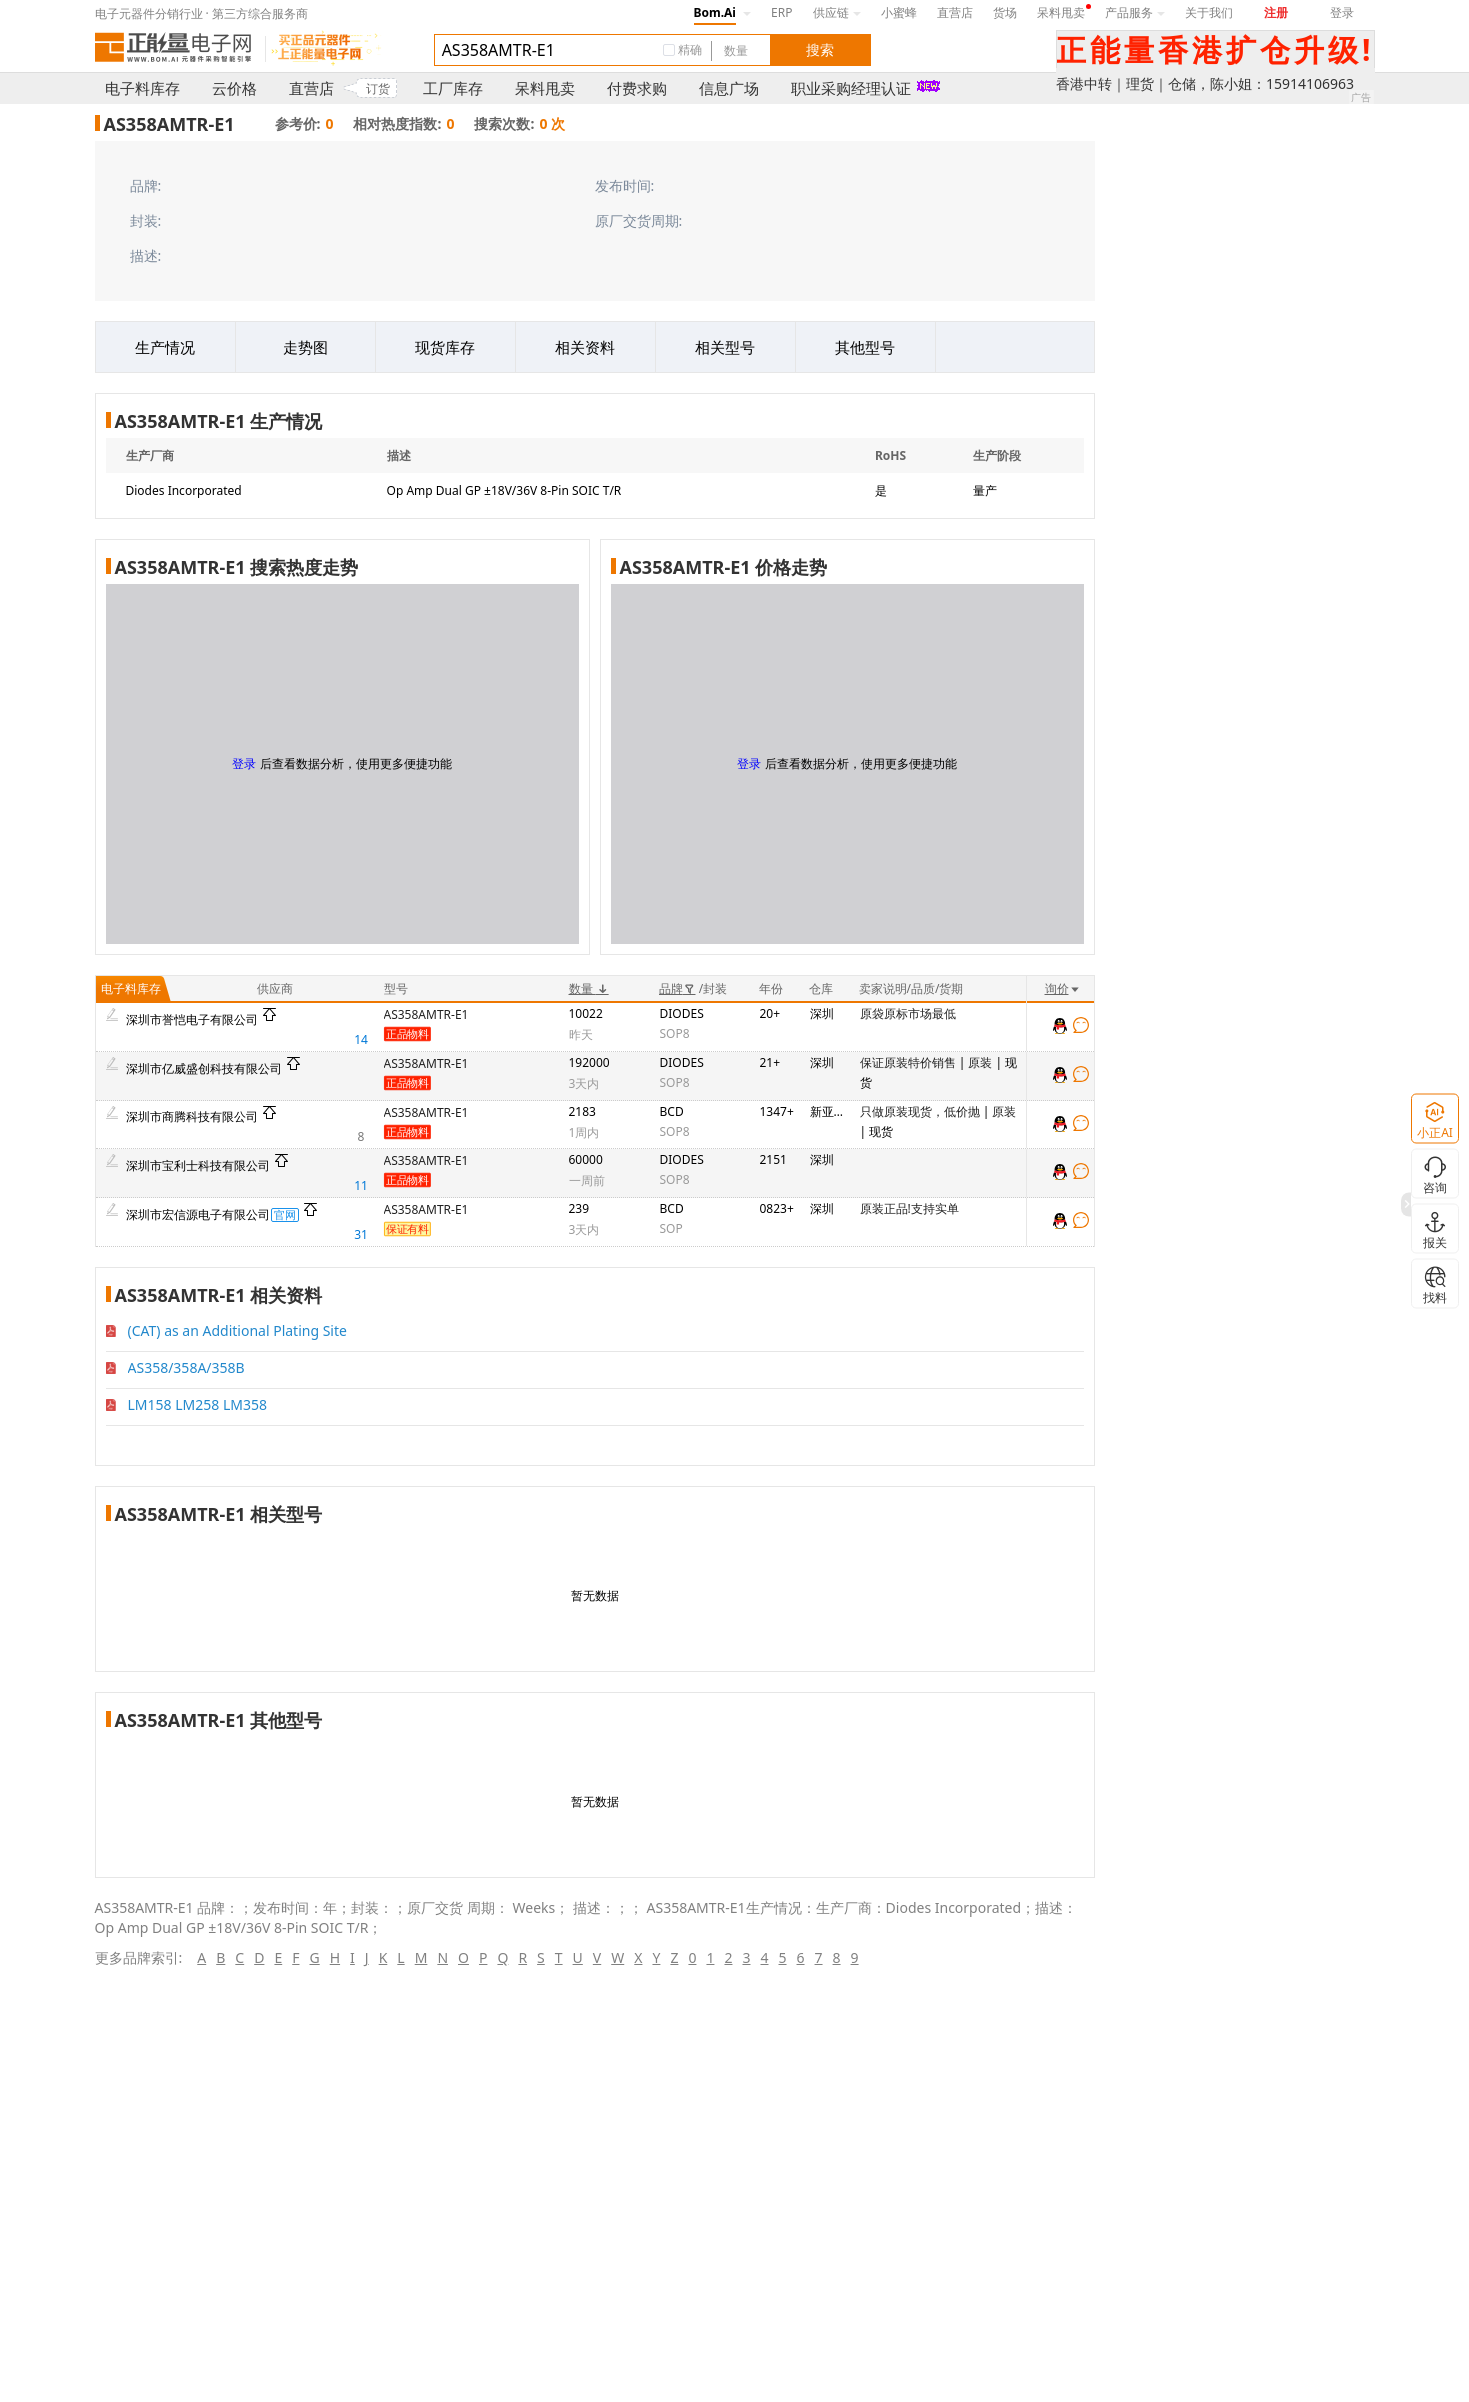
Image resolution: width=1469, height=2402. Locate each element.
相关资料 (585, 347)
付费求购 (637, 88)
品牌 (677, 988)
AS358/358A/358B (186, 1367)
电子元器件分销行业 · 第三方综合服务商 (201, 13)
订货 (378, 88)
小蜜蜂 (899, 12)
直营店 (955, 12)
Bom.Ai (715, 12)
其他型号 (865, 347)
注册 (1276, 12)
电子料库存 (142, 88)
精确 (690, 49)
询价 (1063, 988)
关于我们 (1209, 12)
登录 (1342, 12)
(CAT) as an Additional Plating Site (237, 1330)
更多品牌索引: (139, 1957)
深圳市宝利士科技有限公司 (198, 1165)
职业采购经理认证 (851, 88)
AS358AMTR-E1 (426, 1014)
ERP (781, 12)
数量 (589, 988)
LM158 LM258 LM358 (197, 1404)
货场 (1005, 12)
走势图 (305, 347)
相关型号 (725, 347)
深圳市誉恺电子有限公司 (192, 1019)
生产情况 (165, 347)
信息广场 (729, 88)
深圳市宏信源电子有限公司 (198, 1214)
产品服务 (1135, 12)
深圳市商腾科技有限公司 (192, 1116)
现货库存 (445, 347)
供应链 (837, 12)
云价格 (234, 88)
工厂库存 (453, 88)
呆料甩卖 (1061, 12)
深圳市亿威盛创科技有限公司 (204, 1068)
